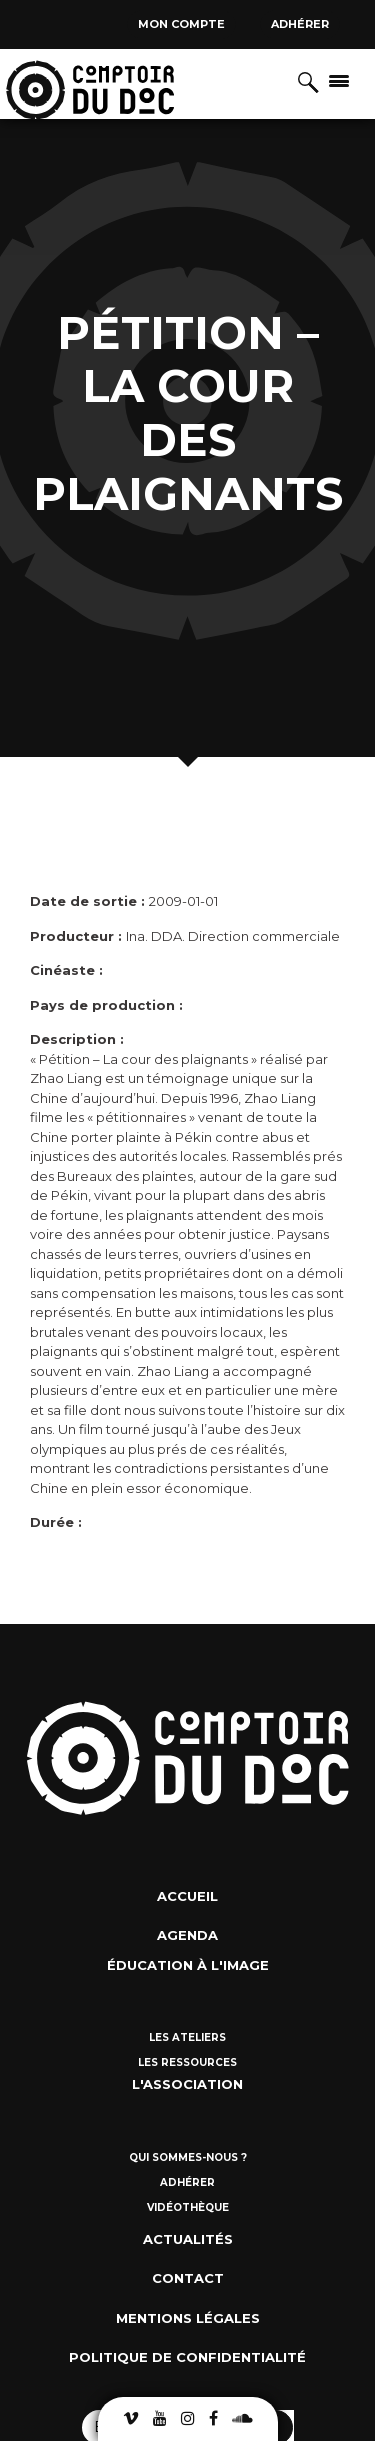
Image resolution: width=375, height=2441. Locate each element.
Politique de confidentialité (187, 2357)
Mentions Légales (188, 2318)
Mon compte (181, 24)
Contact (188, 2278)
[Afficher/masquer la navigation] (339, 80)
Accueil (187, 1896)
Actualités (188, 2239)
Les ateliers (187, 2037)
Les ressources (187, 2062)
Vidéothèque (188, 2207)
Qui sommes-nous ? (188, 2157)
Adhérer (300, 24)
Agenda (187, 1935)
